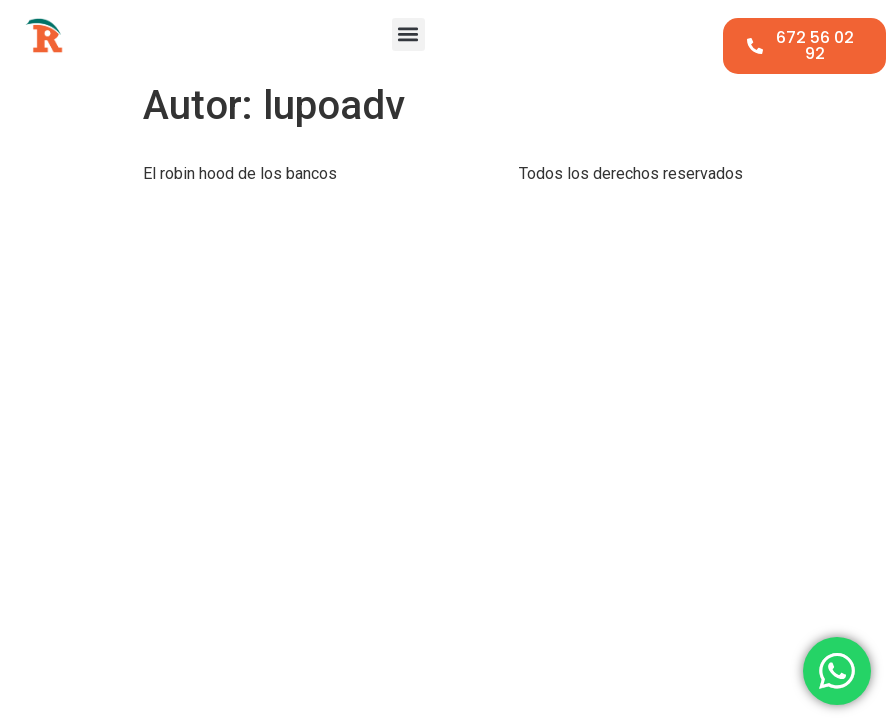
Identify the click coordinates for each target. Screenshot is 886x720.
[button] (408, 34)
